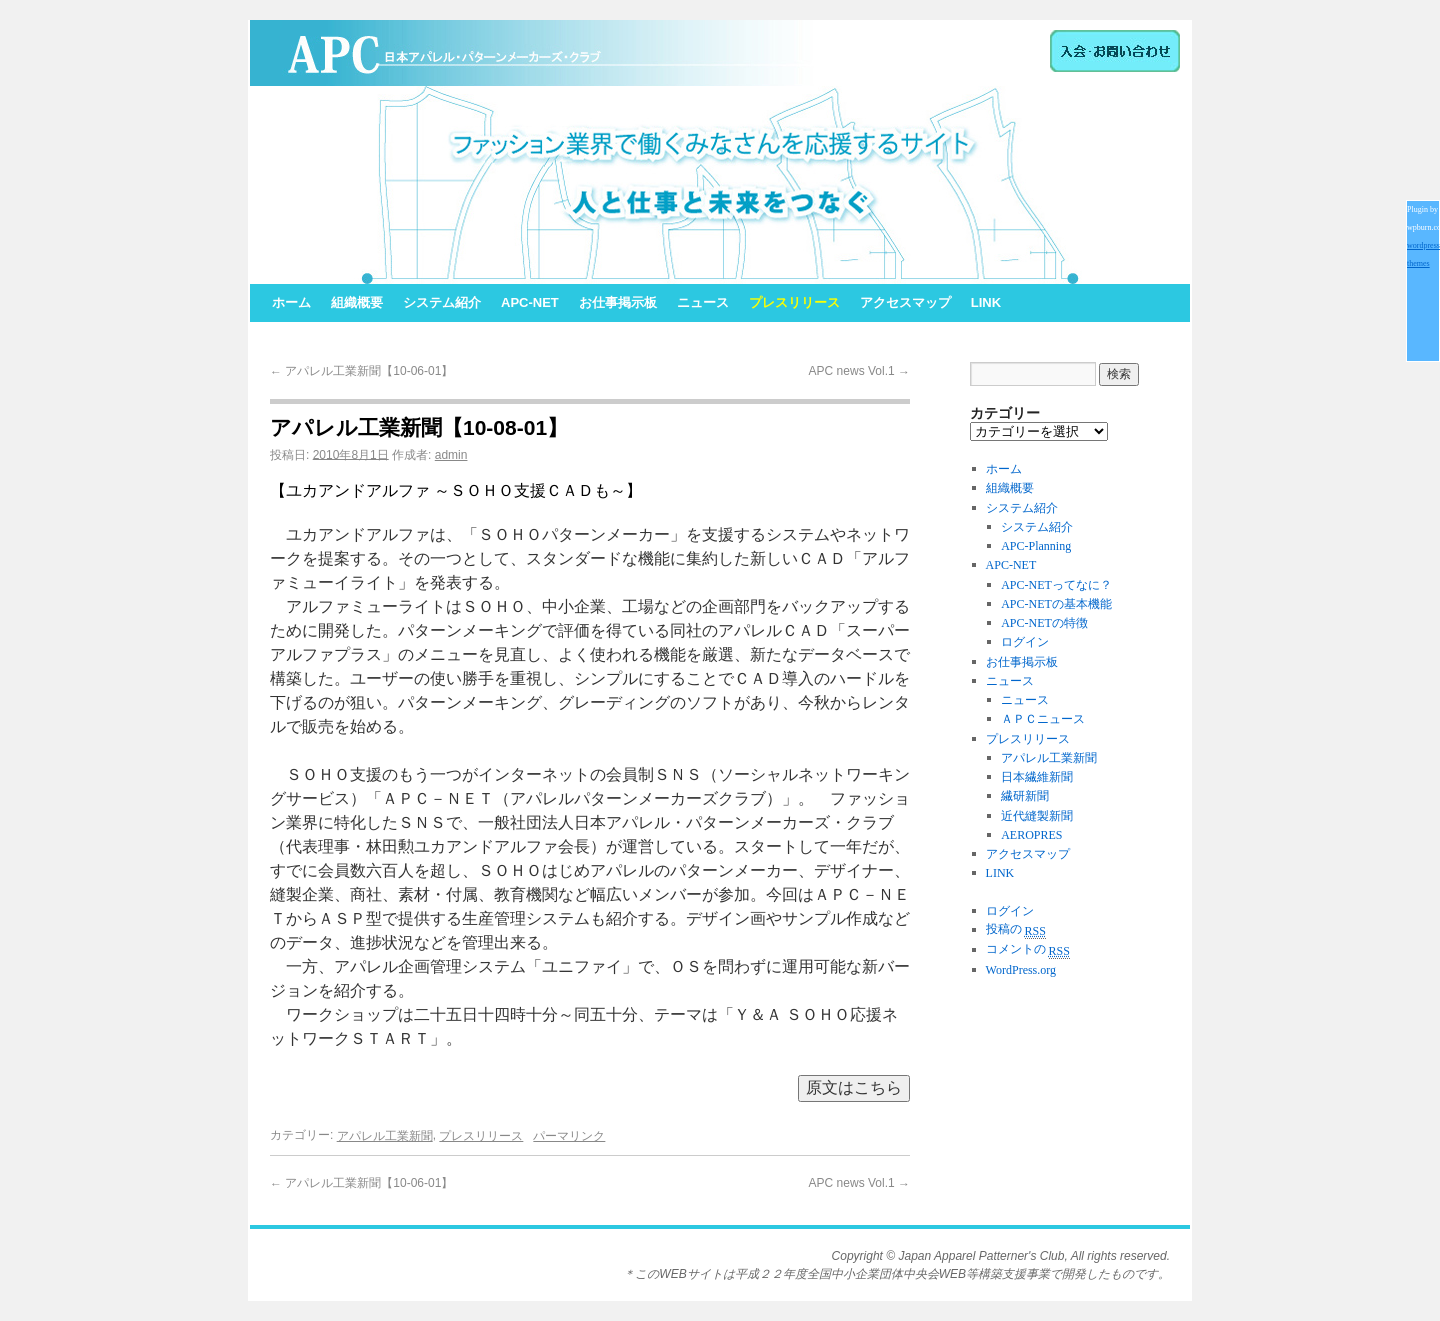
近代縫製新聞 (1037, 816)
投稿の (1016, 929)
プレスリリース (794, 302)
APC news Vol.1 (859, 371)
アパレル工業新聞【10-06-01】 (361, 371)
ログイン (1025, 643)
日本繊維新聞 (1037, 777)
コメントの (1028, 949)
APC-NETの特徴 (1044, 623)
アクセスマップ (905, 302)
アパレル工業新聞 (385, 1136)
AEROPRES (1031, 835)
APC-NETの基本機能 (1056, 604)
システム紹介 (442, 302)
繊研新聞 (1025, 797)
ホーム (291, 302)
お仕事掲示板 (618, 302)
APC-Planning (1036, 546)
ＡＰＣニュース (1043, 720)
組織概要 (357, 302)
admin (451, 455)
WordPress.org (1021, 970)
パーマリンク (569, 1136)
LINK (986, 302)
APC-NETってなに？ (1056, 585)
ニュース (703, 302)
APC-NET (530, 302)
